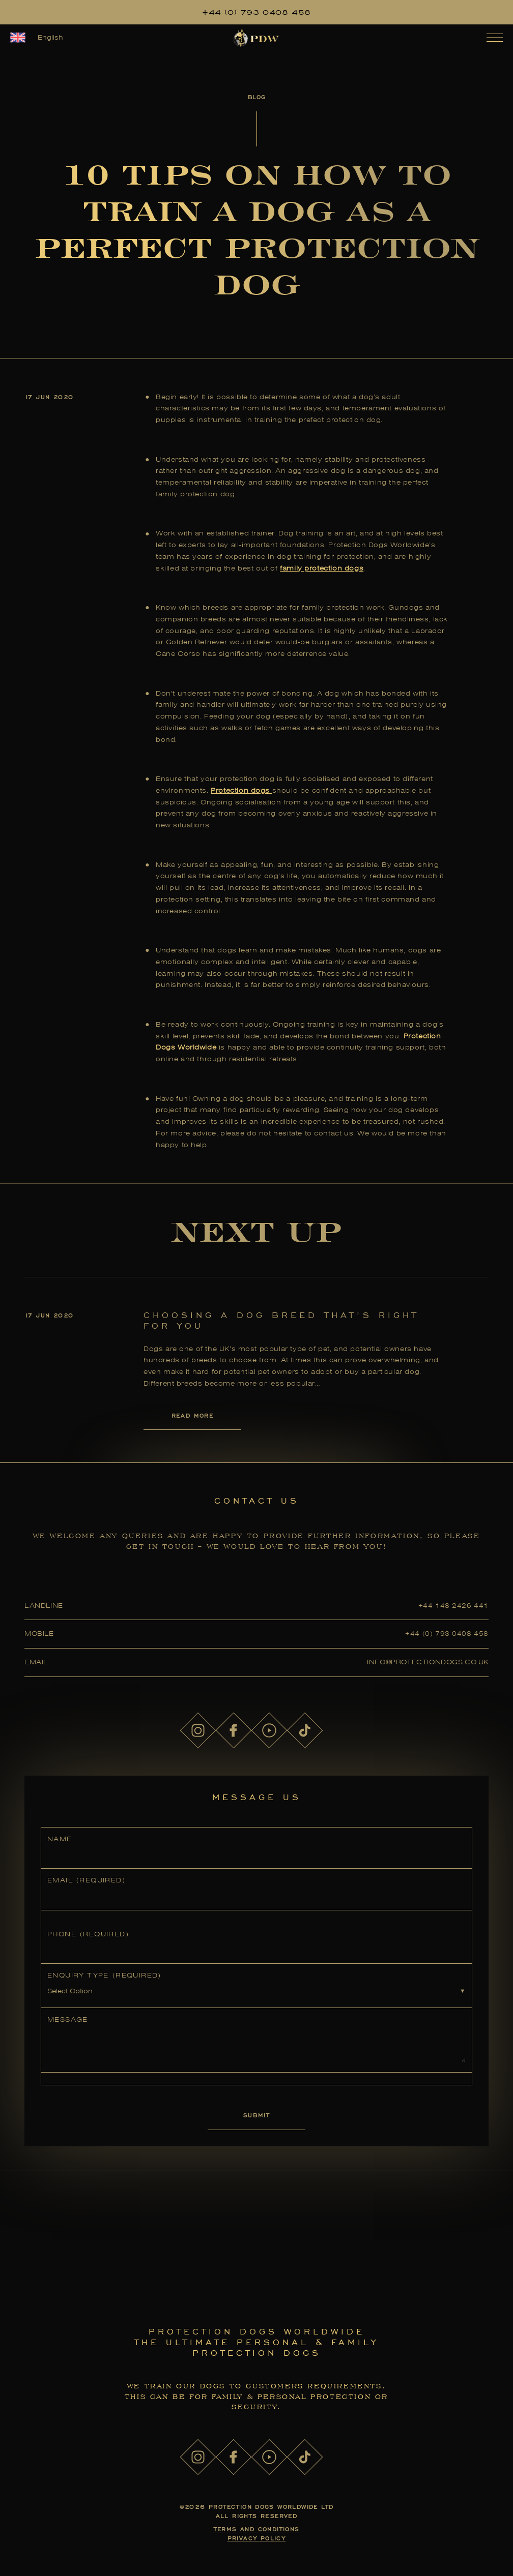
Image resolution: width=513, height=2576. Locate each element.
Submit (256, 2115)
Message (67, 2019)
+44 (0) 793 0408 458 (256, 12)
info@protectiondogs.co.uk (428, 1662)
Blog (256, 97)
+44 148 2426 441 (453, 1605)
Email (86, 1880)
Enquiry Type (104, 1975)
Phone (88, 1934)
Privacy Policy (256, 2538)
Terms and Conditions (257, 2529)
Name (59, 1839)
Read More (193, 1415)
